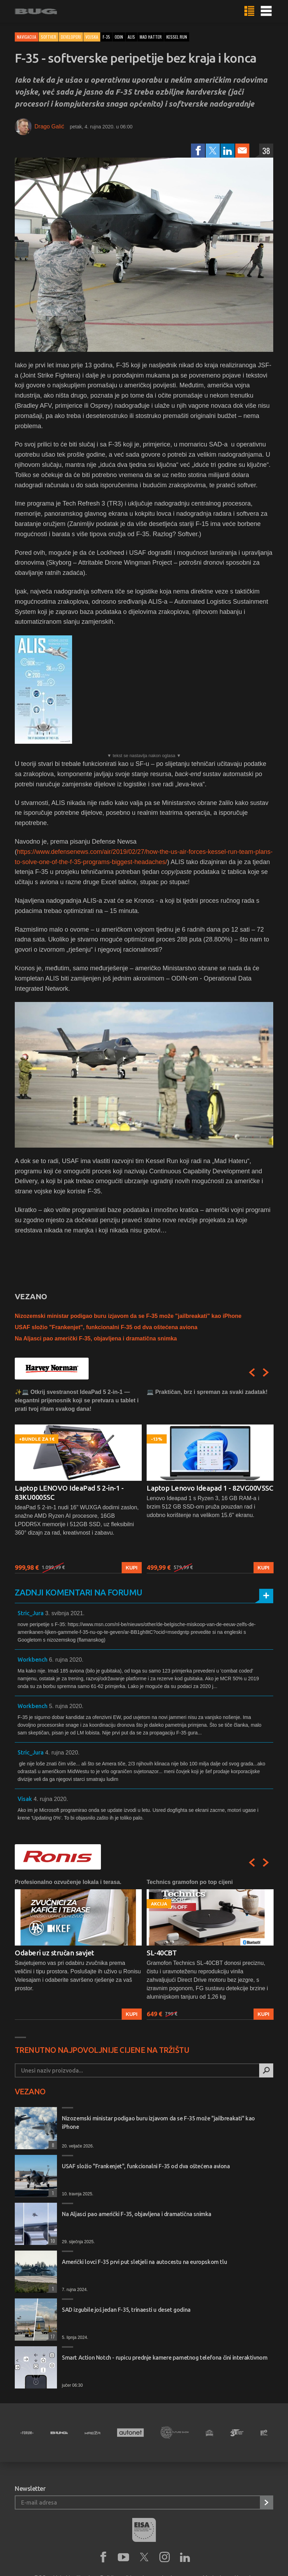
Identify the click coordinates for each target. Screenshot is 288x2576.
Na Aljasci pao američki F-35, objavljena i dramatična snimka (96, 1338)
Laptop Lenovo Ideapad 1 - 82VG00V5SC (210, 1488)
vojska (91, 37)
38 (266, 150)
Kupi (131, 1568)
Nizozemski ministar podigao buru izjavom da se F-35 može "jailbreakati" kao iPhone (128, 1316)
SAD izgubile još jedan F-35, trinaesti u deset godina (126, 2310)
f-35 (106, 37)
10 (52, 2240)
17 (52, 2336)
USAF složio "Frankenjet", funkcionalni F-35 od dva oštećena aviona (106, 1327)
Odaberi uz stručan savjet (54, 1953)
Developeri (71, 37)
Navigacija (26, 37)
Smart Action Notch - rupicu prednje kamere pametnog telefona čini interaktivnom (164, 2357)
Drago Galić (49, 126)
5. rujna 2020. (66, 1706)
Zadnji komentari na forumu (78, 1592)
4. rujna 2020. (62, 1753)
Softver (48, 37)
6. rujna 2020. (66, 1660)
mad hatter (151, 37)
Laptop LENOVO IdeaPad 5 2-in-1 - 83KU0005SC (69, 1492)
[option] (78, 1480)
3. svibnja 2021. (64, 1613)
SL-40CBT (162, 1953)
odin (119, 37)
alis (131, 37)
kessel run (176, 37)
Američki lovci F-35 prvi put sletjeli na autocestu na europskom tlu (144, 2262)
